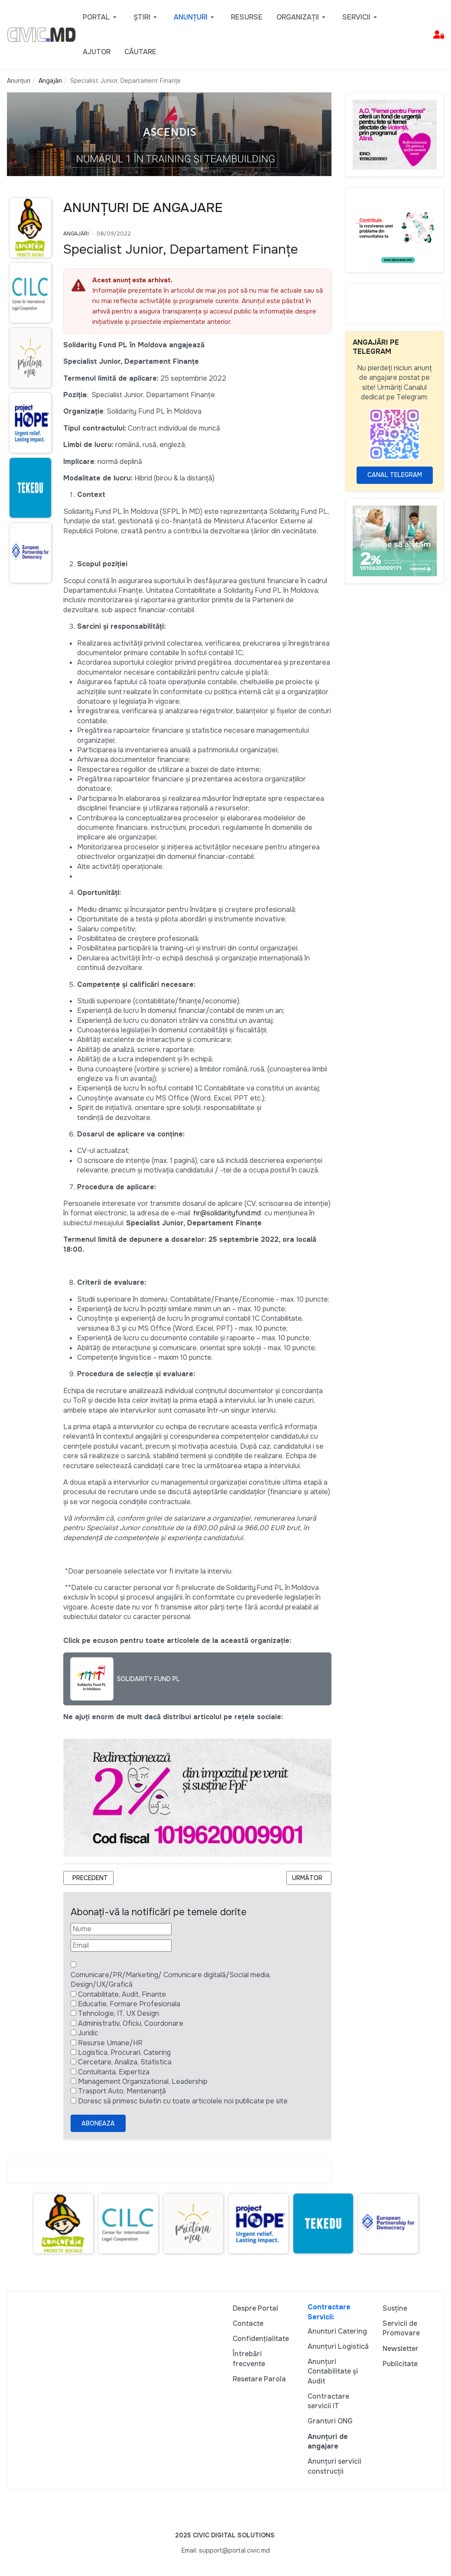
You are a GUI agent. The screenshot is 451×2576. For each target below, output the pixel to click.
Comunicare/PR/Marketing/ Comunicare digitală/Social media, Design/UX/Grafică (171, 1979)
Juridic (88, 2032)
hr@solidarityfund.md (227, 1213)
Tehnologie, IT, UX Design (118, 2013)
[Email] (121, 1945)
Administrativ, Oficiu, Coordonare (130, 2023)
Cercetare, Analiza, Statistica (125, 2062)
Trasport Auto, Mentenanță (122, 2091)
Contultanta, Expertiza (113, 2071)
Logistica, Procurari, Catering (124, 2052)
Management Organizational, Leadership (143, 2081)
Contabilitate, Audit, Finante (122, 1994)
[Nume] (121, 1929)
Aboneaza (98, 2123)
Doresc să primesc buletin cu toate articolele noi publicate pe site (183, 2101)
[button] (101, 17)
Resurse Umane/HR (110, 2042)
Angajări (76, 233)
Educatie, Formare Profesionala (129, 2003)
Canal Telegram (394, 475)
